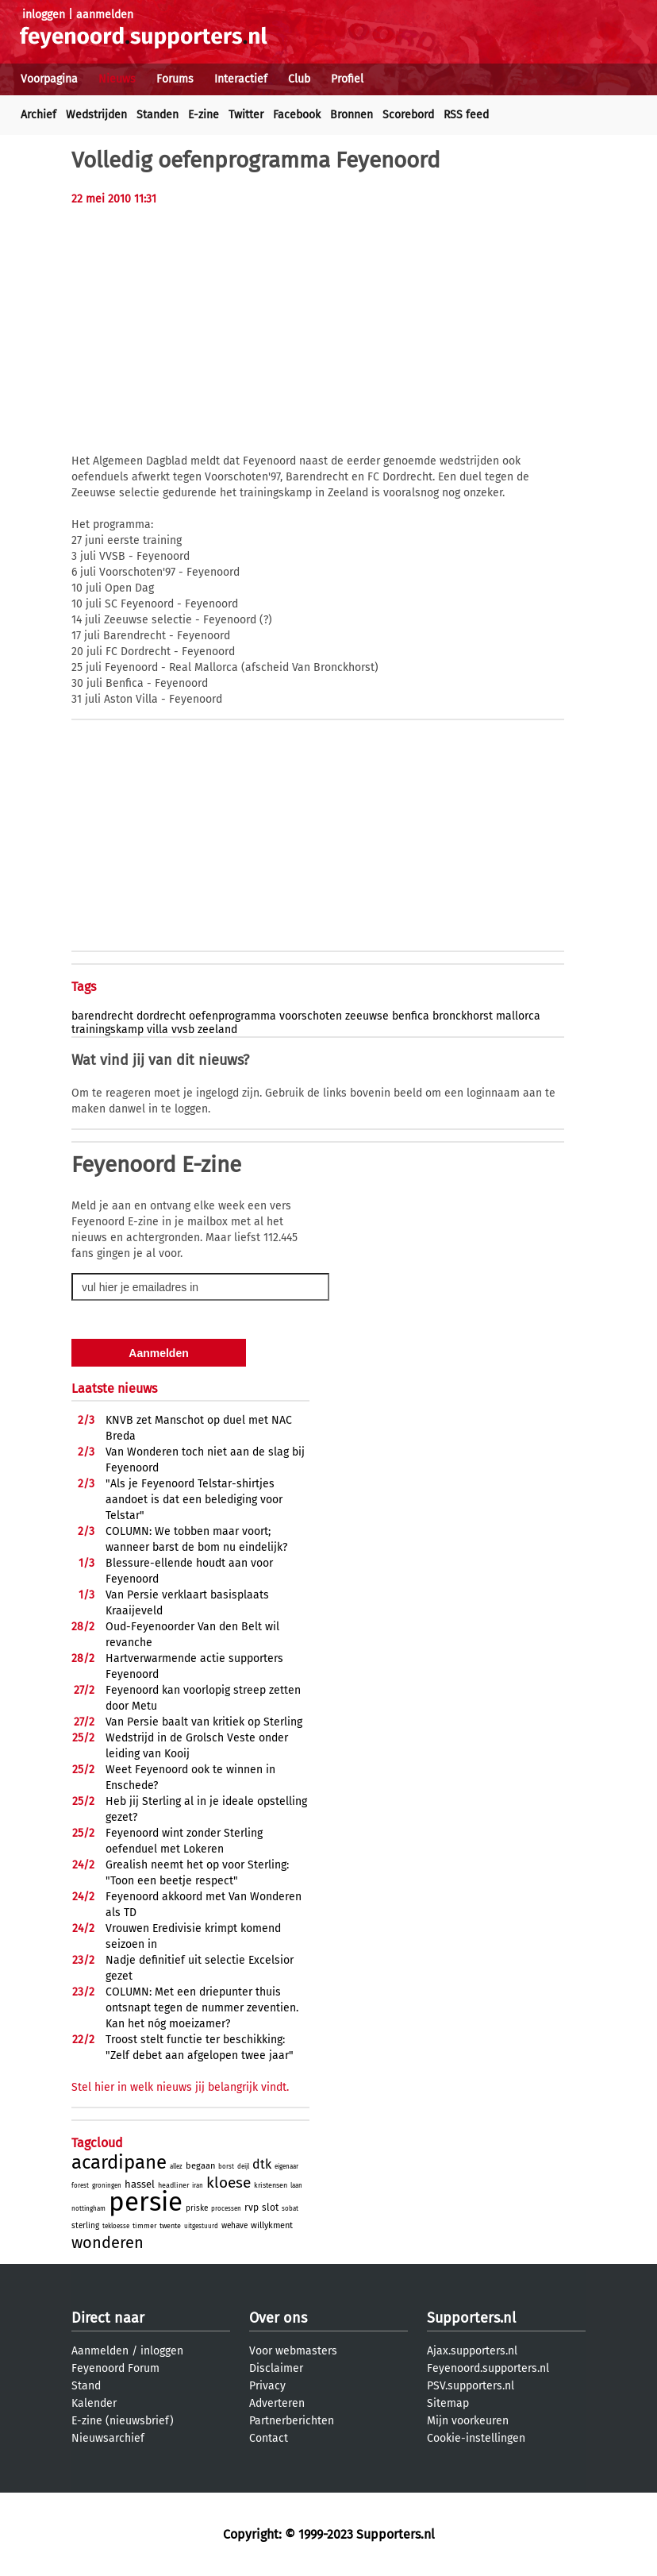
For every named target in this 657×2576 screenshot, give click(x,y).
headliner (173, 2185)
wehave (234, 2226)
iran (197, 2185)
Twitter (246, 114)
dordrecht (161, 1016)
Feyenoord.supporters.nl (488, 2368)
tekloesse (115, 2226)
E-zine (203, 114)
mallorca (518, 1016)
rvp (251, 2207)
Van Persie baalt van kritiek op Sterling (204, 1722)
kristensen (270, 2185)
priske (197, 2208)
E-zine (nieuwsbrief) (122, 2421)
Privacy (267, 2386)
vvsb (182, 1029)
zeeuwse (367, 1016)
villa (157, 1029)
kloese (228, 2182)
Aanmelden (100, 2351)
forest (80, 2185)
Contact (268, 2438)
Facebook (297, 114)
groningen (106, 2185)
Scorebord (408, 114)
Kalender (94, 2403)
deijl (243, 2166)
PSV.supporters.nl (470, 2386)
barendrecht (102, 1016)
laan (296, 2185)
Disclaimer (276, 2368)
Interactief (240, 79)
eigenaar (286, 2166)
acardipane (119, 2162)
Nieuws (117, 79)
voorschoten (310, 1016)
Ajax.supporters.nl (472, 2351)
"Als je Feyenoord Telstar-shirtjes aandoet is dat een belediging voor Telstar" (194, 1499)
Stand (86, 2386)
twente (170, 2226)
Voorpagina (49, 79)
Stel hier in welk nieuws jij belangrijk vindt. (180, 2087)
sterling (85, 2226)
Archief (38, 114)
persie (145, 2202)
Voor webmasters (293, 2351)
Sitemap (448, 2403)
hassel (140, 2184)
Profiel (347, 79)
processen (226, 2208)
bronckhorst (462, 1016)
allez (176, 2166)
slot (270, 2207)
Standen (157, 114)
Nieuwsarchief (107, 2438)
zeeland (217, 1029)
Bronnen (351, 114)
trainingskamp (107, 1029)
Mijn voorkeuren (468, 2421)
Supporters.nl (471, 2318)
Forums (175, 79)
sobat (290, 2208)
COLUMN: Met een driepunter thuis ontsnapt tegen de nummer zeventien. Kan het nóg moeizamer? (202, 2007)
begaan (200, 2166)
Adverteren (277, 2403)
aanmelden (104, 14)
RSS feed (466, 114)
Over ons (278, 2318)
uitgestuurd (201, 2226)
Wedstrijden (96, 114)
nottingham (88, 2208)
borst (226, 2166)
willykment (272, 2225)
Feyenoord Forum (115, 2368)
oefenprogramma (232, 1016)
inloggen (43, 14)
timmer (144, 2226)
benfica (410, 1016)
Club (299, 79)
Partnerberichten (291, 2421)
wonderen (107, 2242)
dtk (261, 2164)
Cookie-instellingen (476, 2438)
